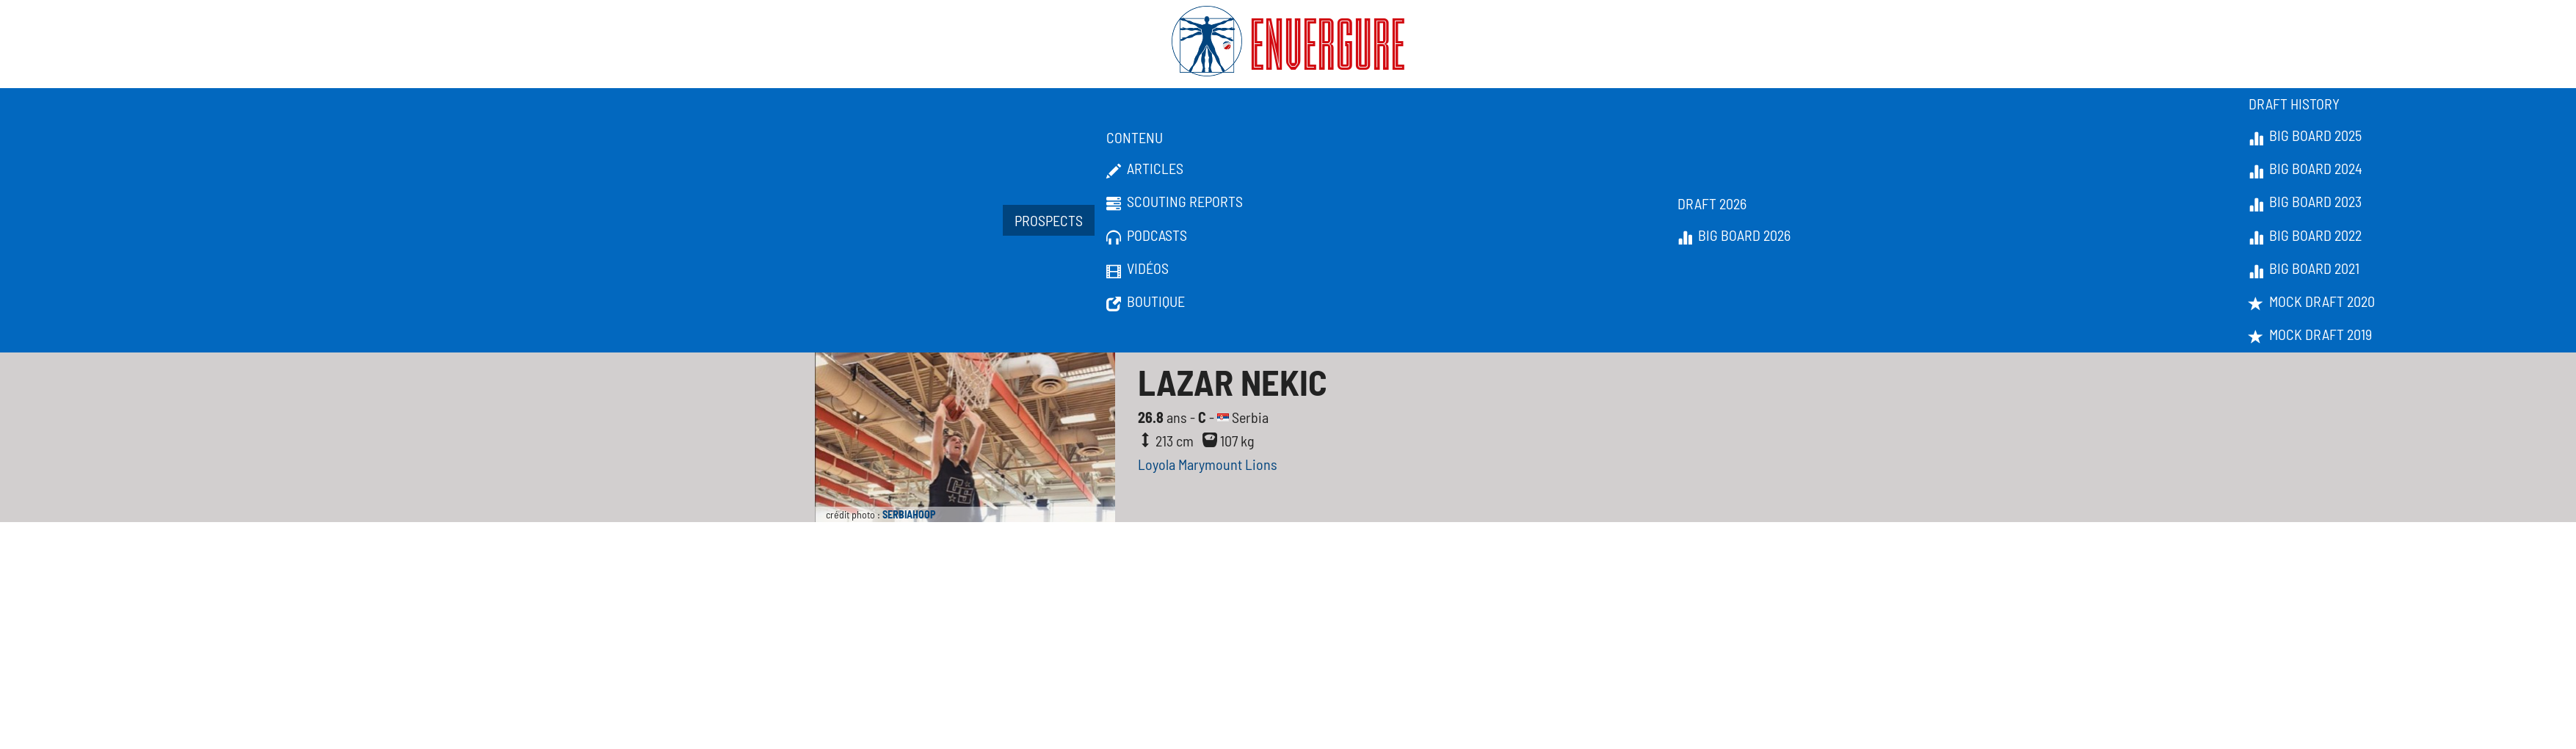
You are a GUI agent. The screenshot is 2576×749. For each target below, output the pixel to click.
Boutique (1145, 301)
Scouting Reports (1174, 201)
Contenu (1134, 137)
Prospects (1049, 220)
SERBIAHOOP (908, 514)
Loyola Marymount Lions (1207, 464)
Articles (1144, 168)
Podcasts (1146, 235)
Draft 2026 (1711, 203)
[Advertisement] (1288, 632)
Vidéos (1137, 268)
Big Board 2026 (1733, 235)
